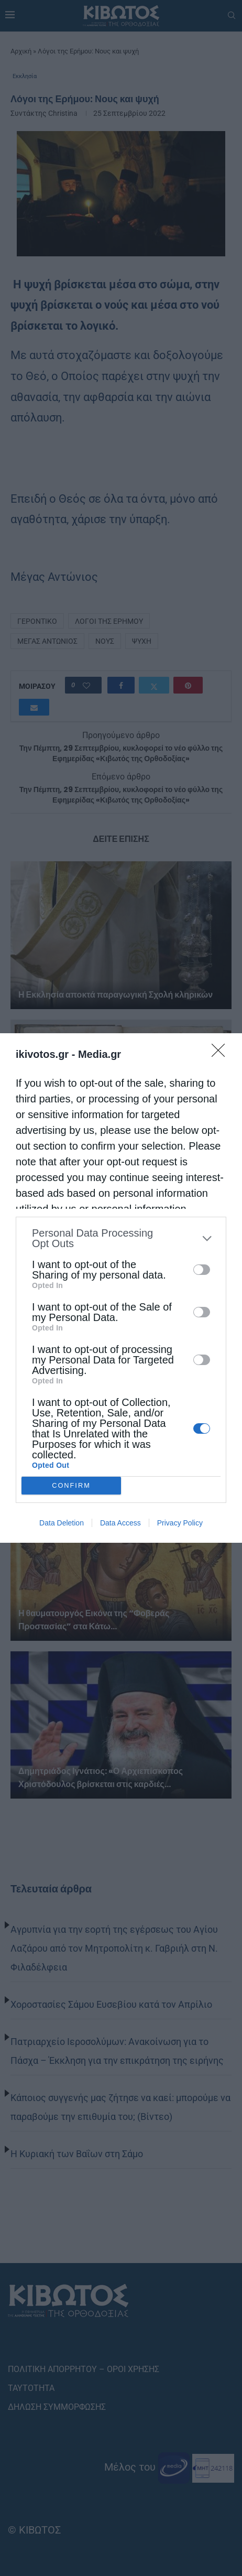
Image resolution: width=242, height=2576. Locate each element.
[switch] (201, 1269)
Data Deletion (61, 1523)
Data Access (120, 1523)
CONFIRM (71, 1486)
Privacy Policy (180, 1523)
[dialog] (121, 1288)
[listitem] (121, 1238)
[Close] (222, 1054)
